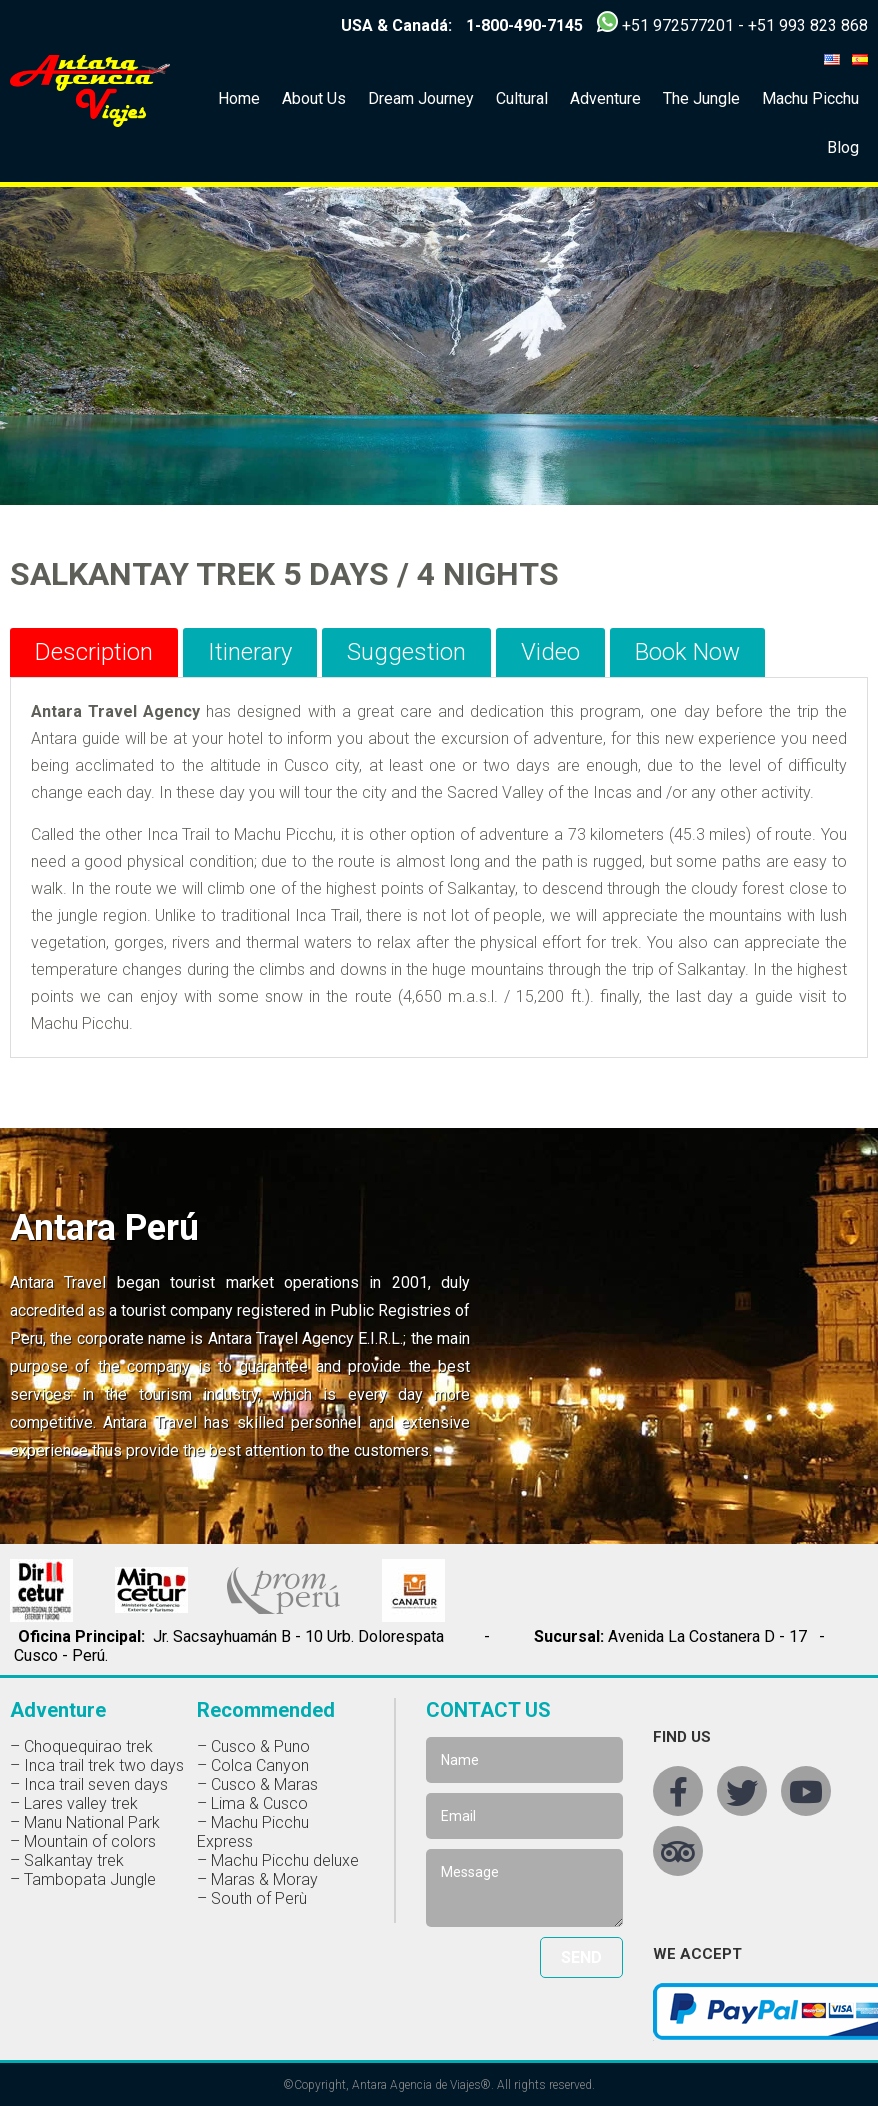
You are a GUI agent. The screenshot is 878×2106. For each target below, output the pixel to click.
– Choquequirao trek (81, 1746)
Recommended (266, 1710)
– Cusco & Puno (253, 1746)
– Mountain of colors (83, 1841)
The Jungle (701, 98)
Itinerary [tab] (250, 652)
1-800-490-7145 (524, 25)
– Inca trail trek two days (97, 1765)
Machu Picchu (810, 98)
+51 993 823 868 (808, 25)
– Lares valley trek (74, 1803)
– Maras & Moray (257, 1879)
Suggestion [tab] (406, 652)
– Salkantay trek (67, 1860)
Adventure (605, 98)
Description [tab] (94, 652)
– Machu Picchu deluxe (278, 1860)
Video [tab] (550, 652)
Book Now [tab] (687, 652)
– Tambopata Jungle (83, 1879)
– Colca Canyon (253, 1765)
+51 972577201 (678, 25)
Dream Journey (421, 98)
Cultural (522, 98)
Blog (843, 147)
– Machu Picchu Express (253, 1832)
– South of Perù (252, 1898)
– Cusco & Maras (257, 1784)
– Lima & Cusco (252, 1803)
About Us (314, 98)
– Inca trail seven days (89, 1784)
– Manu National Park (85, 1822)
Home (239, 98)
